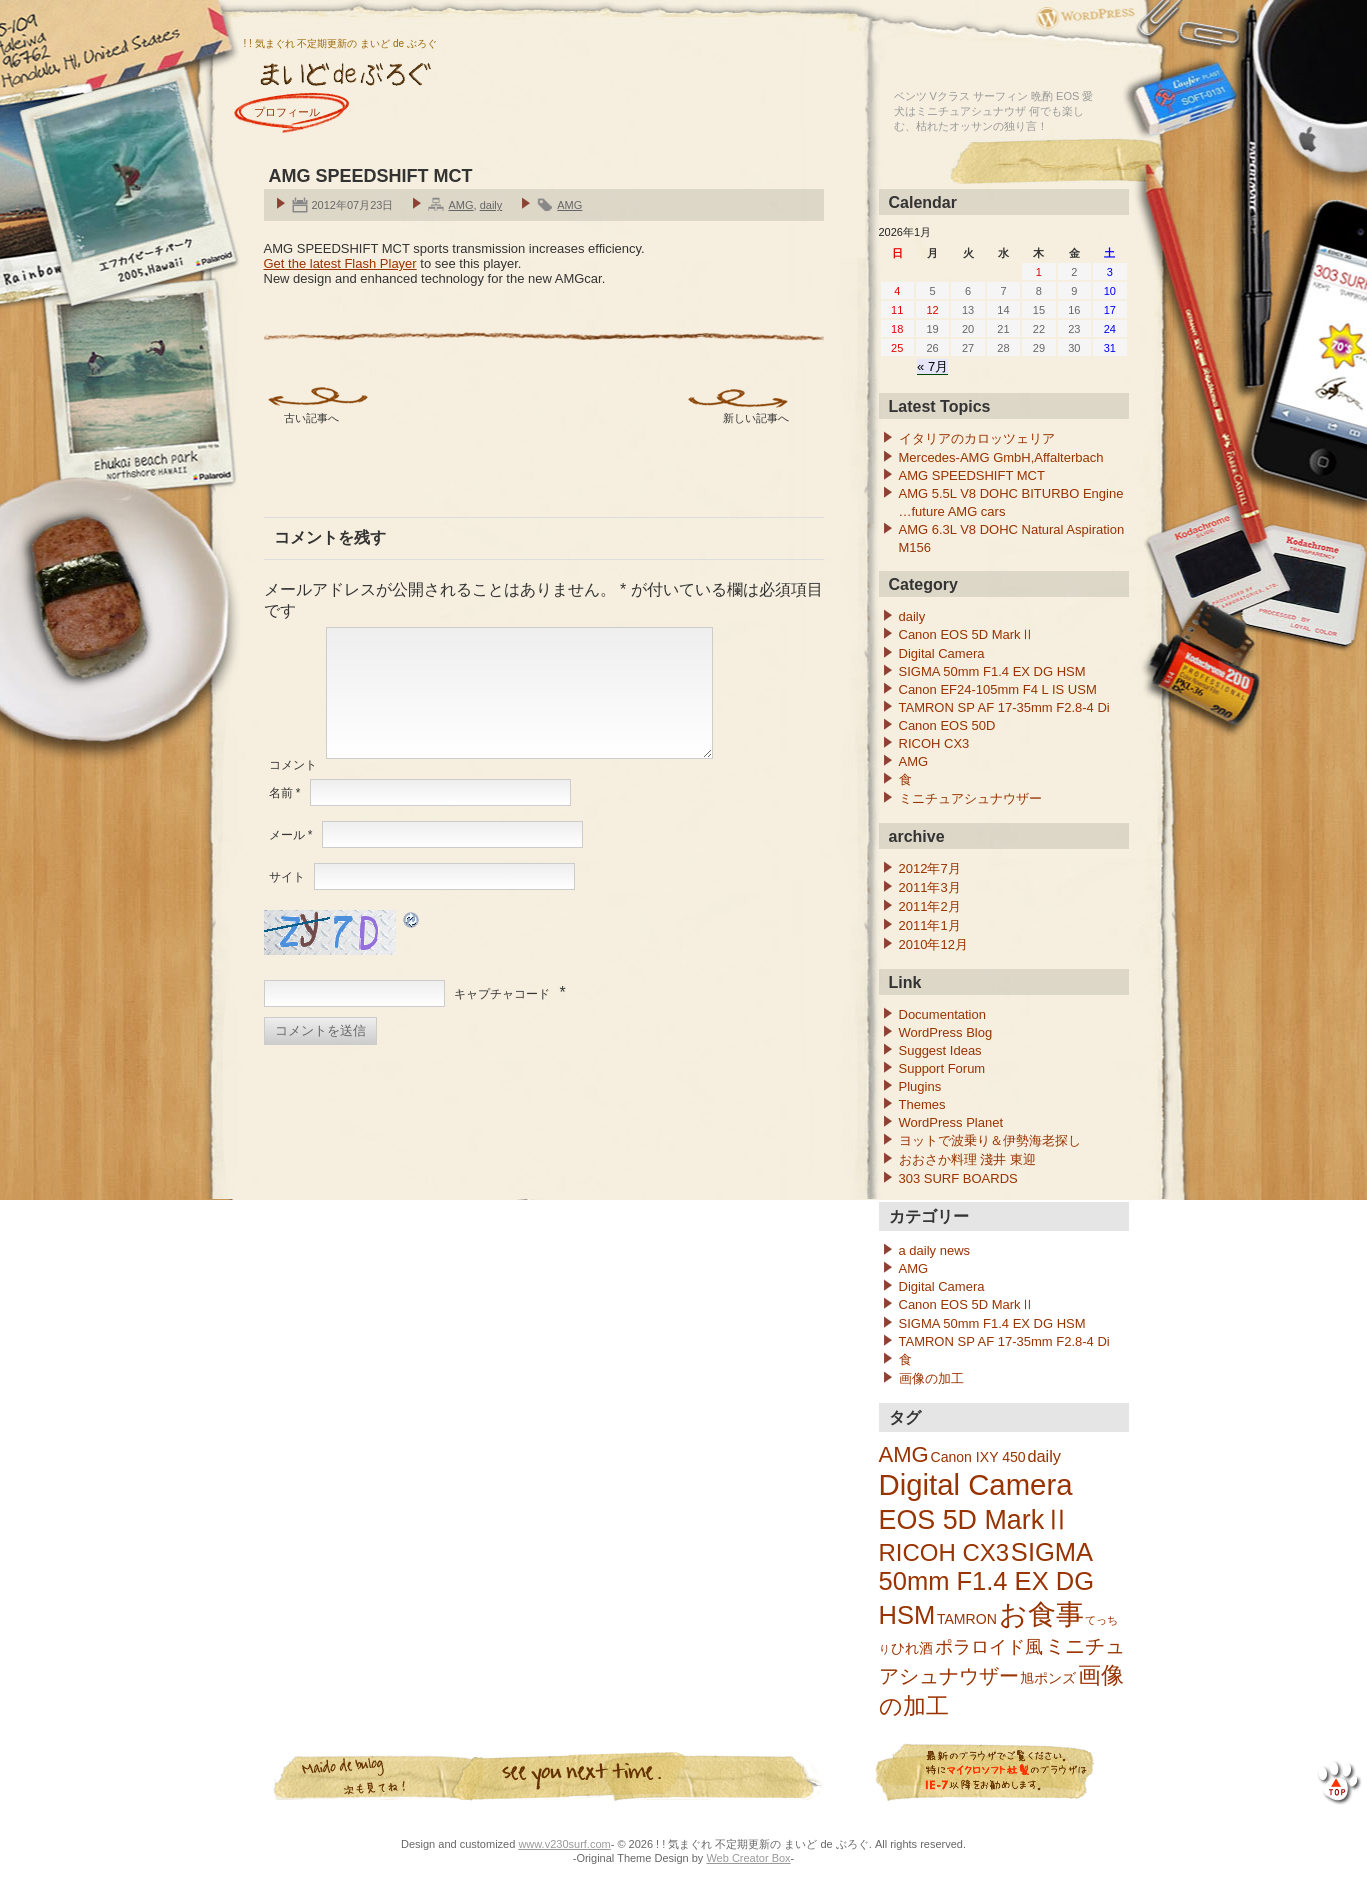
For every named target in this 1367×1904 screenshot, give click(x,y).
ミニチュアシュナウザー (970, 798)
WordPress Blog (946, 1032)
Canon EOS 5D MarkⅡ (966, 634)
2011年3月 (930, 887)
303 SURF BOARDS (958, 1178)
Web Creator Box (748, 1858)
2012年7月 (930, 868)
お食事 (1041, 1614)
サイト (287, 901)
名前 (285, 817)
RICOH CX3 (934, 743)
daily (491, 205)
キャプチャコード (502, 1018)
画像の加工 (931, 1378)
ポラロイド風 (989, 1646)
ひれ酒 (912, 1648)
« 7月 (932, 366)
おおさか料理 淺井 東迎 (967, 1159)
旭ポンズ (1048, 1678)
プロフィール (287, 112)
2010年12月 (933, 944)
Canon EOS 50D (947, 725)
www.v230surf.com (564, 1844)
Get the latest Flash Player (340, 263)
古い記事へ (311, 418)
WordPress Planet (951, 1122)
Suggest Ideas (940, 1050)
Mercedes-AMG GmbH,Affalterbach (1001, 457)
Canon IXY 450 (977, 1457)
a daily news (935, 1250)
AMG (460, 205)
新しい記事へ (756, 418)
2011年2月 (930, 906)
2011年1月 (930, 925)
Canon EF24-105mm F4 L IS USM (998, 689)
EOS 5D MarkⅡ (975, 1520)
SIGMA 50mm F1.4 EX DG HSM (992, 671)
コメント (293, 789)
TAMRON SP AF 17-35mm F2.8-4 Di (1004, 707)
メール (291, 859)
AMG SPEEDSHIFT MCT (972, 475)
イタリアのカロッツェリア (977, 438)
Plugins (920, 1086)
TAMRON (967, 1619)
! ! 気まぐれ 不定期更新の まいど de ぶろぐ (340, 43)
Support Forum (942, 1068)
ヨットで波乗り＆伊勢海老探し (990, 1140)
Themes (922, 1104)
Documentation (942, 1014)
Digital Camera (942, 653)
